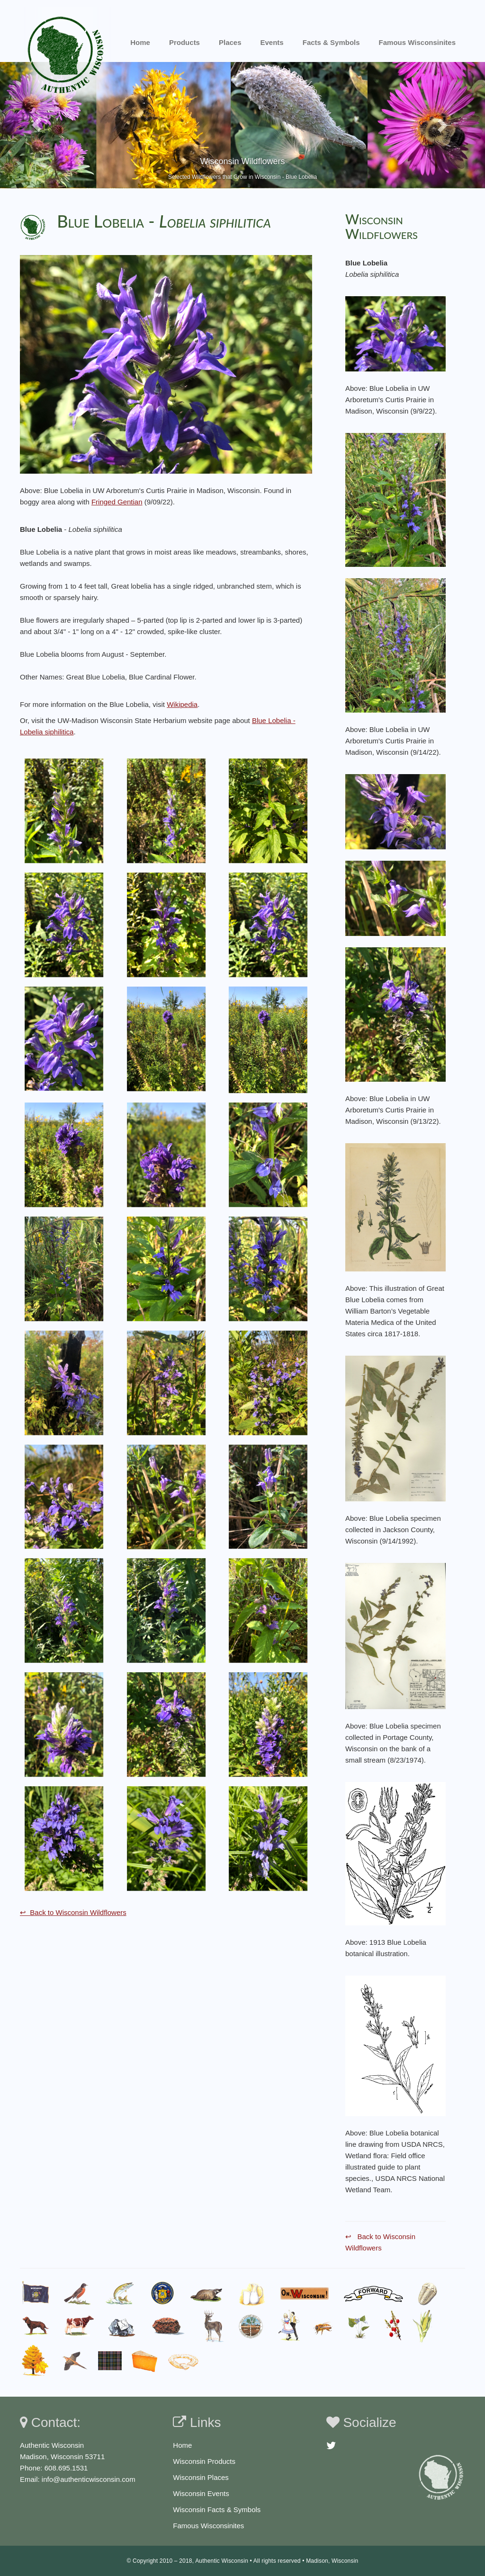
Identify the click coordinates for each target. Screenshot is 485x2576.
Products (184, 42)
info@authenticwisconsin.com (88, 2479)
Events (272, 42)
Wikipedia (182, 704)
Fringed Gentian (117, 502)
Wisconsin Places (201, 2477)
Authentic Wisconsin (221, 2561)
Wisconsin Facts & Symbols (216, 2509)
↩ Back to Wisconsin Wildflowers (73, 1912)
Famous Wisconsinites (208, 2526)
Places (230, 42)
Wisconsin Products (204, 2461)
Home (140, 42)
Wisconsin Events (201, 2493)
